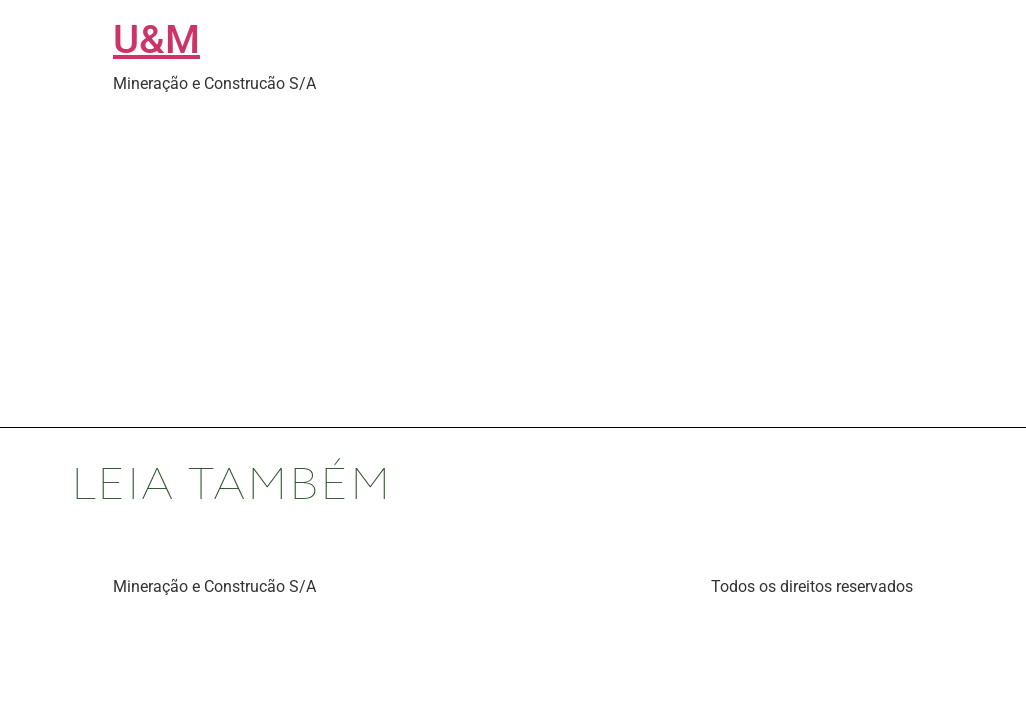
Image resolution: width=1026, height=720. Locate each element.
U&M (156, 39)
